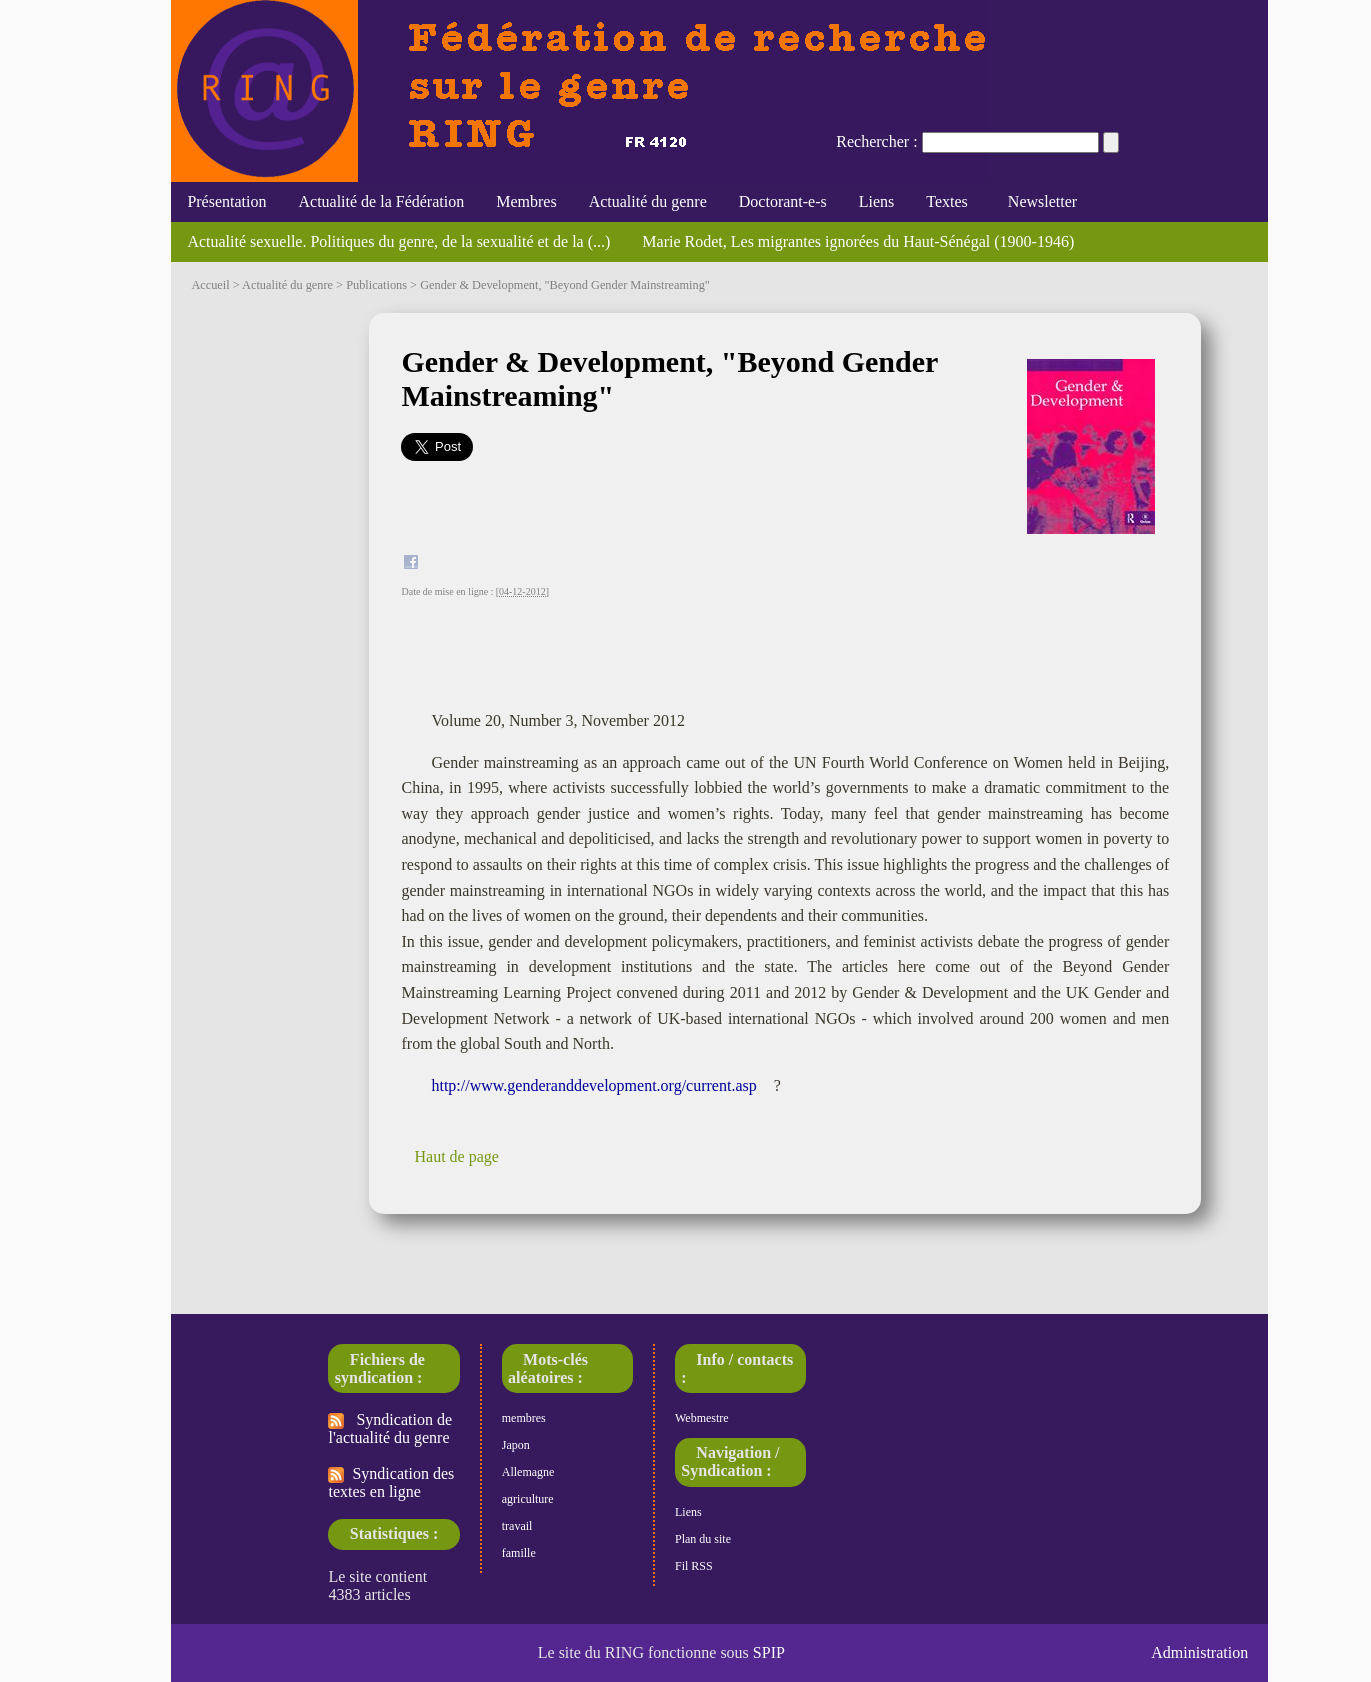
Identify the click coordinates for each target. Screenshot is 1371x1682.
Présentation (226, 201)
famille (519, 1553)
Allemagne (528, 1472)
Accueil (210, 285)
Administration (1199, 1652)
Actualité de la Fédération (381, 201)
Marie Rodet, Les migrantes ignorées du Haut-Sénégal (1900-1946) (858, 241)
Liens (877, 201)
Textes (947, 201)
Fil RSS (694, 1566)
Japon (516, 1445)
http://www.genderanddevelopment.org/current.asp (593, 1085)
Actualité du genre (648, 201)
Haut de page (456, 1156)
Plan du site (703, 1539)
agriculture (528, 1499)
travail (517, 1526)
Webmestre (702, 1418)
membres (524, 1418)
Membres (526, 201)
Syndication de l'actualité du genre (390, 1428)
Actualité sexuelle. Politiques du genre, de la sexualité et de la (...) (398, 241)
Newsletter (1038, 201)
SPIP (769, 1652)
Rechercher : (876, 141)
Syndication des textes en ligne (391, 1482)
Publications (376, 285)
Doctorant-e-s (783, 201)
